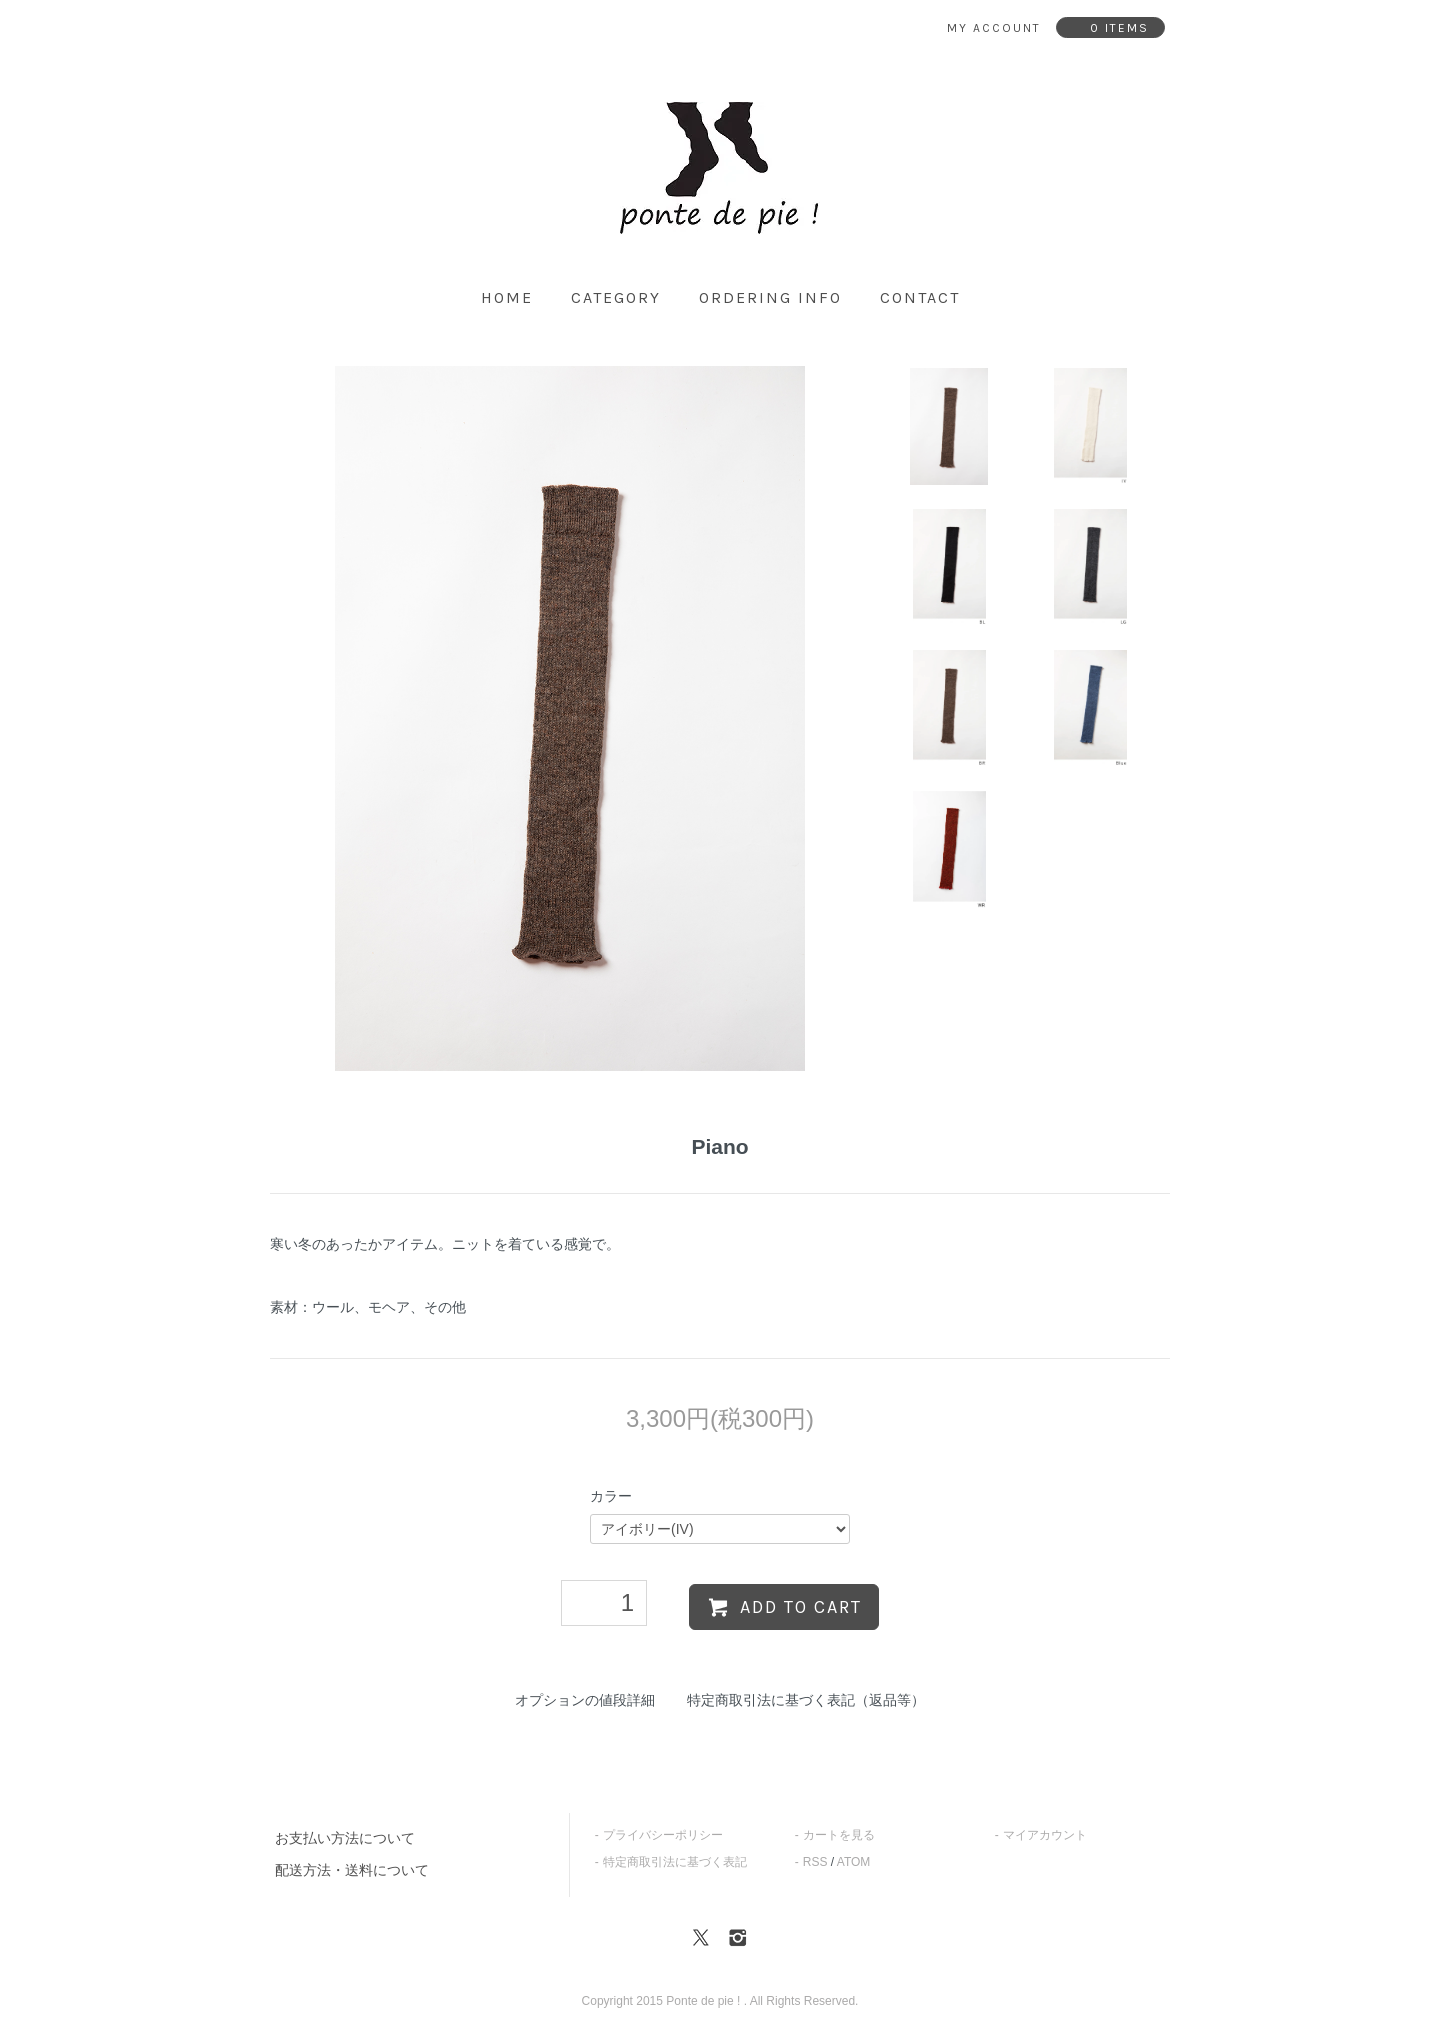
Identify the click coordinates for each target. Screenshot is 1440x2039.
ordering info (770, 298)
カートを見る (839, 1835)
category (616, 298)
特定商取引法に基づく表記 (675, 1862)
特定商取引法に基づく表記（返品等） (806, 1700)
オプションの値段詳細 (585, 1700)
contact (920, 298)
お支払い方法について (345, 1838)
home (507, 298)
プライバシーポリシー (663, 1835)
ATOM (854, 1862)
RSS (815, 1862)
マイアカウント (1045, 1835)
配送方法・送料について (352, 1870)
